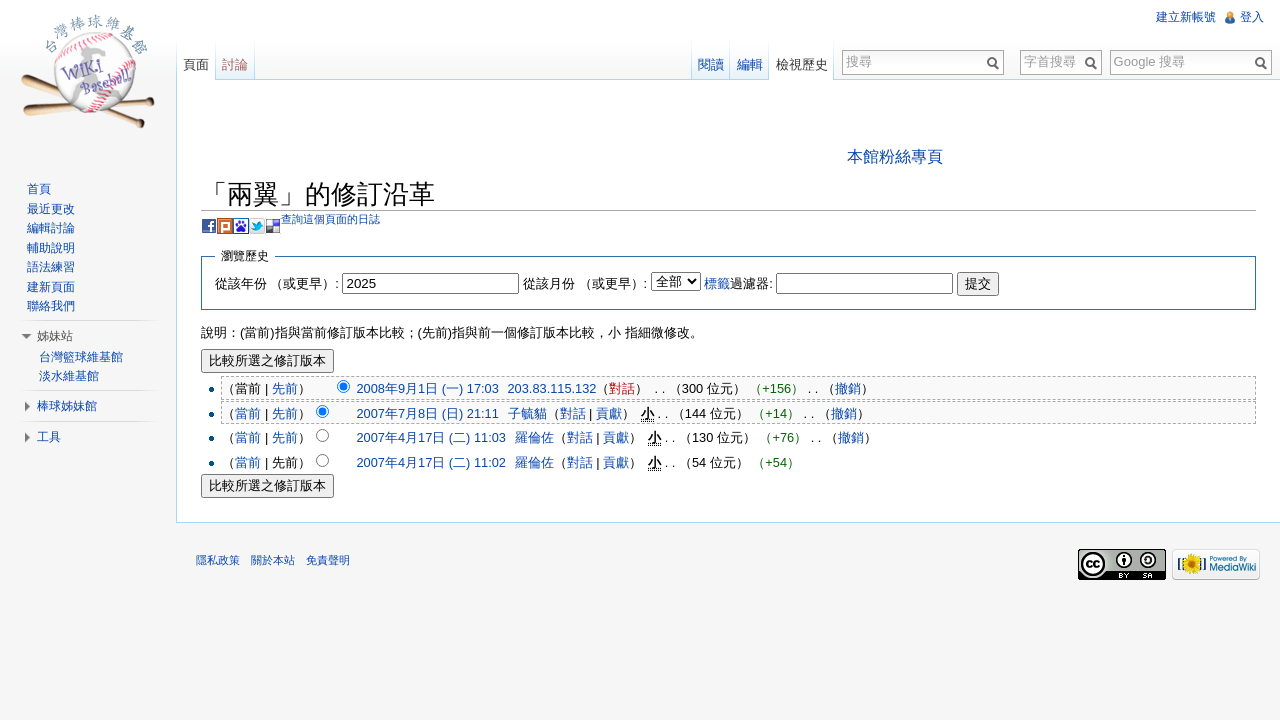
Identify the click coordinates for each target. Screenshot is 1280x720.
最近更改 (51, 209)
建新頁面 (51, 287)
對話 (622, 388)
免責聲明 (328, 560)
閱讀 (711, 64)
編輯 (750, 64)
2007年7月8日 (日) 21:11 (427, 413)
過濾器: (738, 283)
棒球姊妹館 (67, 406)
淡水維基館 (69, 376)
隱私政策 (218, 560)
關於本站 (273, 560)
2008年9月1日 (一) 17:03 (427, 388)
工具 (49, 437)
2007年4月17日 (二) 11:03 (430, 437)
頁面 (196, 64)
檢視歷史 (802, 64)
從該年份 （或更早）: (277, 283)
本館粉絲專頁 (895, 156)
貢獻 (609, 413)
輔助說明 (51, 248)
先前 (285, 388)
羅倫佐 (534, 437)
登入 (1252, 17)
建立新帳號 (1186, 17)
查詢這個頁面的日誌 (330, 219)
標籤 (717, 283)
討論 (235, 64)
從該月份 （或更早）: (585, 283)
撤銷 (848, 388)
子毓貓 (527, 413)
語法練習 (51, 267)
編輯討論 (51, 228)
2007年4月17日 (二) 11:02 (430, 462)
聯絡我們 (51, 306)
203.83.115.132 (552, 388)
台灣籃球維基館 (81, 357)
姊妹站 (55, 336)
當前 (248, 413)
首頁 (39, 189)
